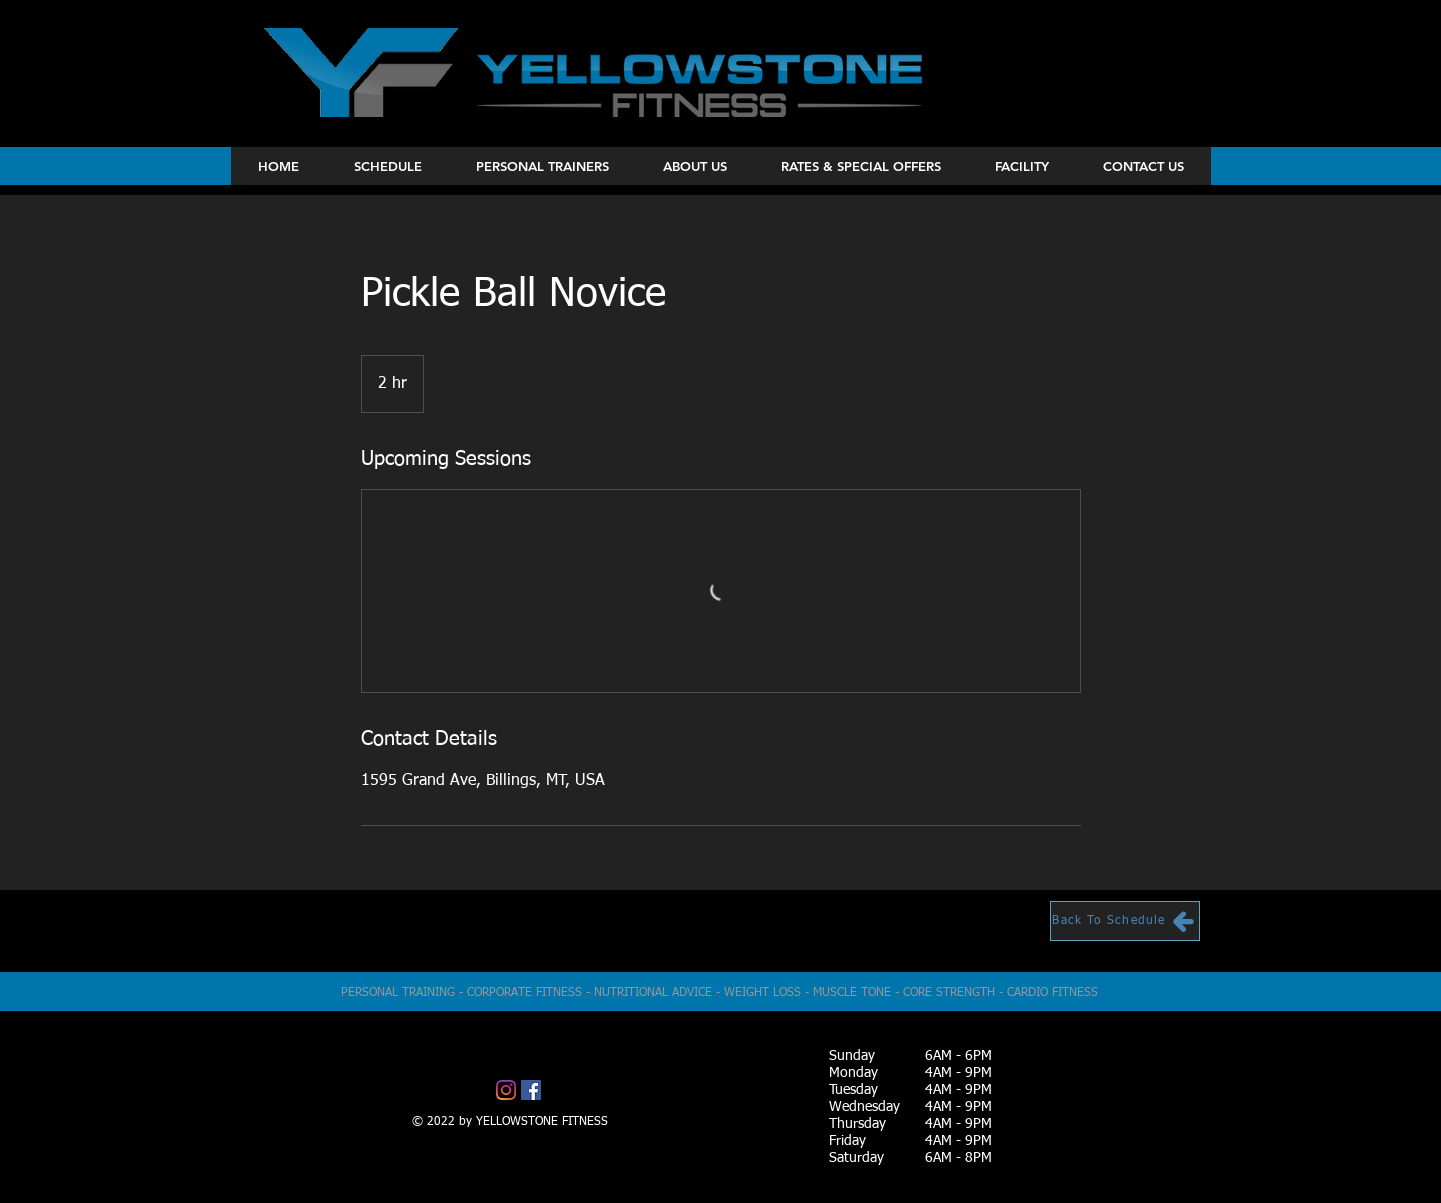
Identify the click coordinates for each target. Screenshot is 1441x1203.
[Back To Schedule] (1125, 921)
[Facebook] (531, 1090)
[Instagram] (506, 1090)
